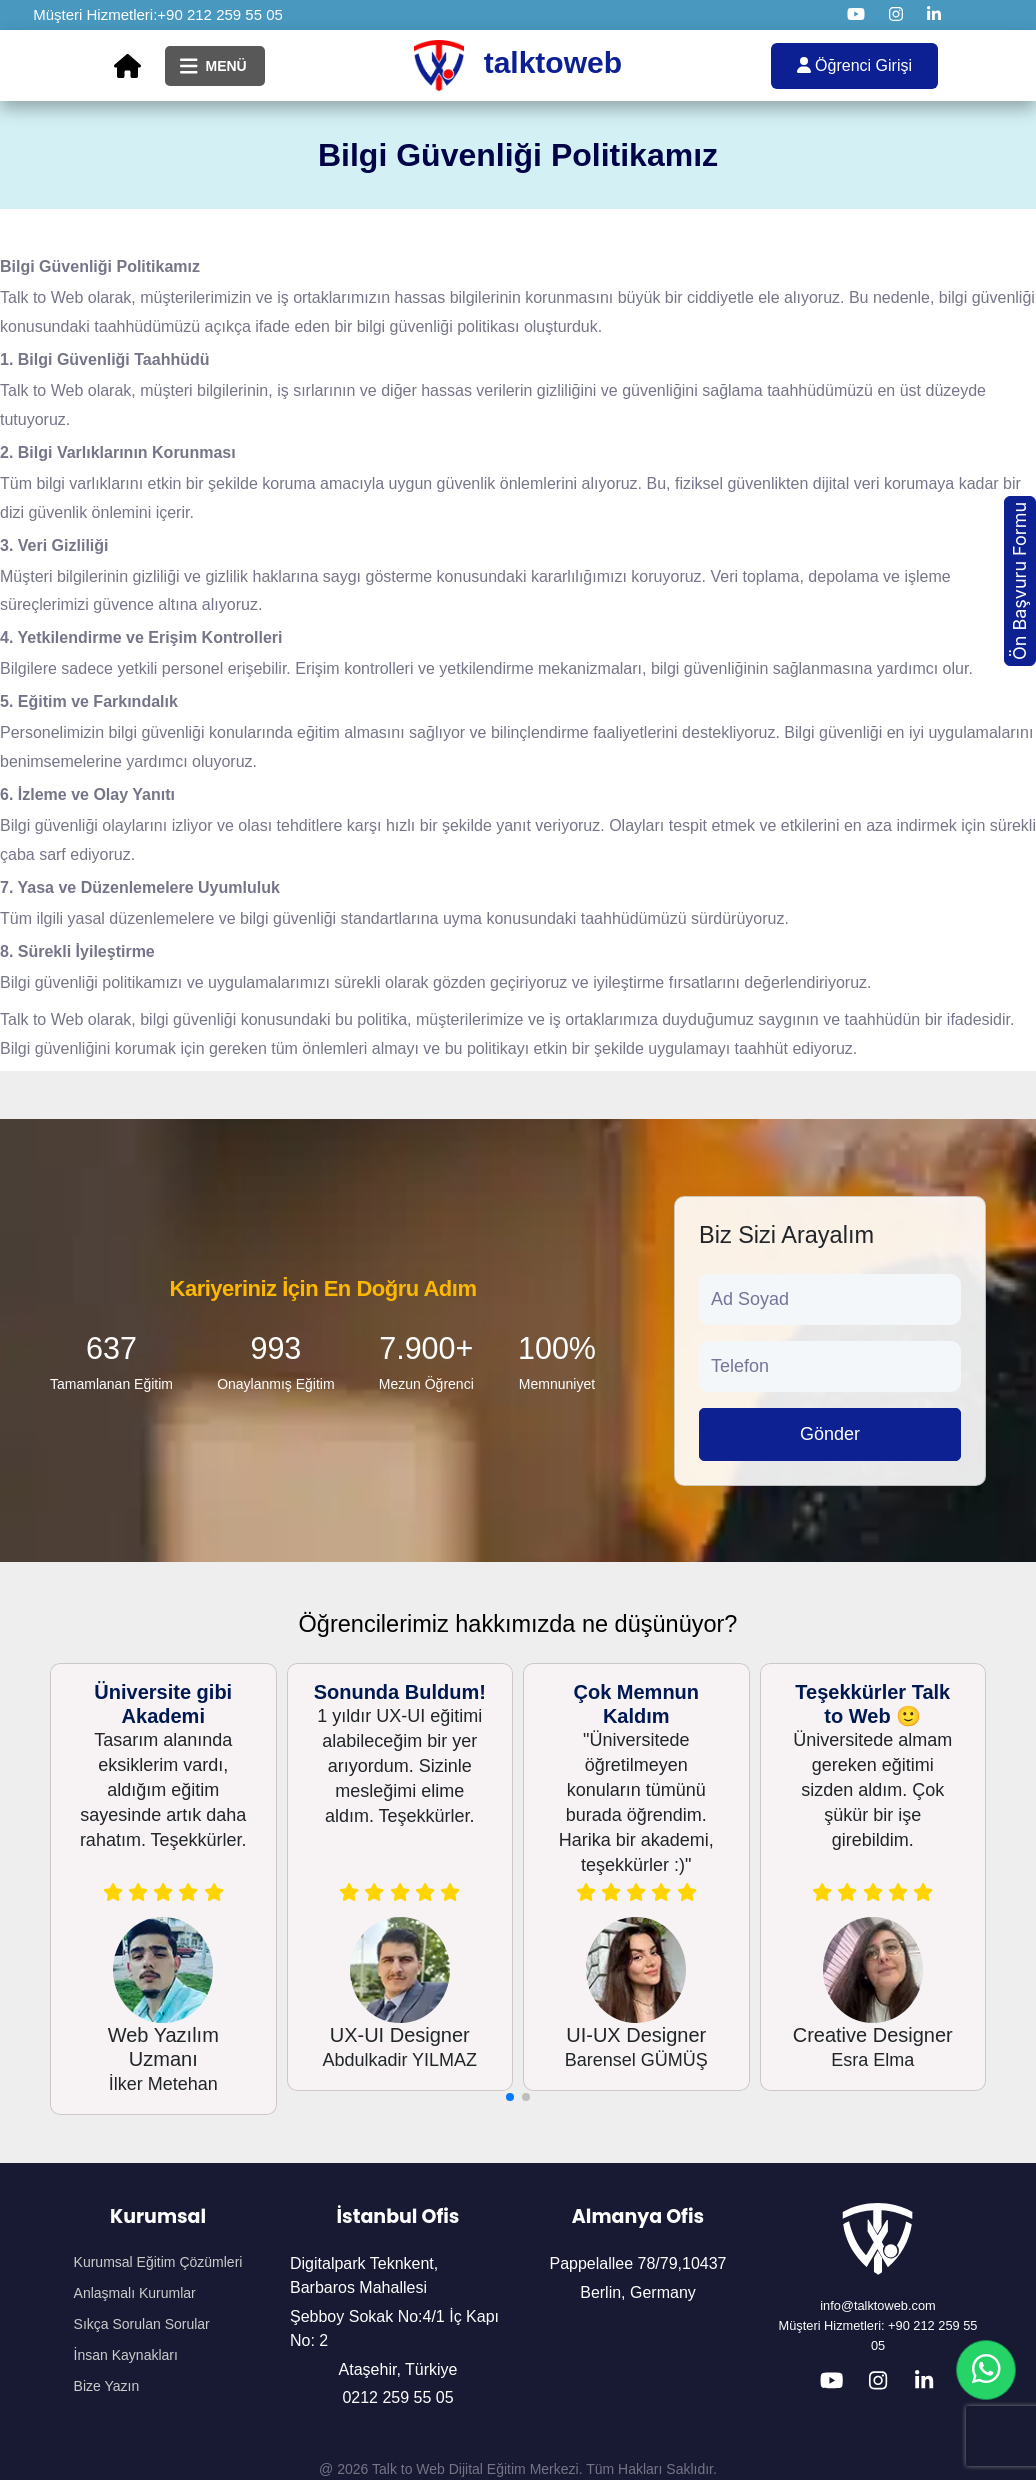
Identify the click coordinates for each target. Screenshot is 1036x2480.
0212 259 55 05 (397, 2397)
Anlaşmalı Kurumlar (135, 2293)
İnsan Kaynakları (126, 2355)
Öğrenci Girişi (854, 65)
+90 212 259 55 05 (220, 14)
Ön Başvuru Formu (1019, 581)
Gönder (830, 1434)
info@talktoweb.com (877, 2305)
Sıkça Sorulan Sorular (142, 2324)
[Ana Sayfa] (127, 66)
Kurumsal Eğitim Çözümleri (158, 2262)
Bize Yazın (107, 2386)
